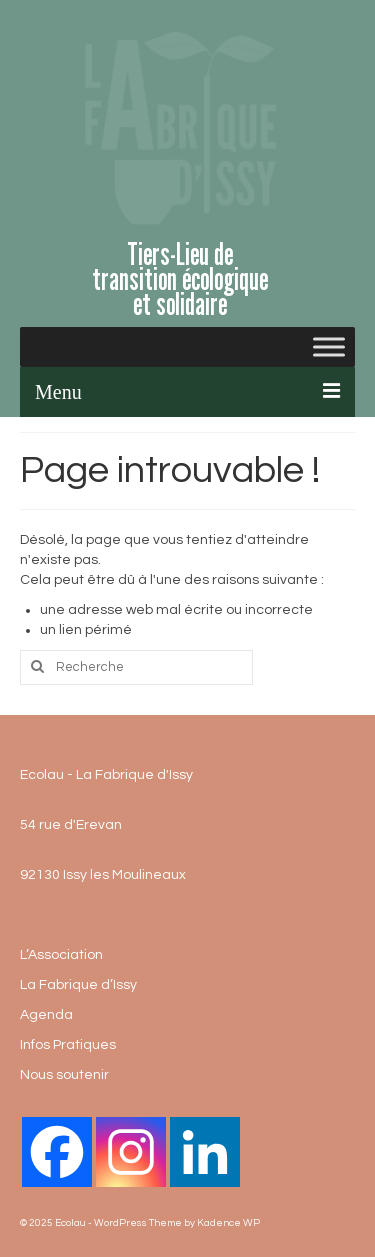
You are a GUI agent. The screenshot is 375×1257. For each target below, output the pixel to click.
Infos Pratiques (68, 1045)
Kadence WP (228, 1223)
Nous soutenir (64, 1075)
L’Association (61, 955)
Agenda (46, 1015)
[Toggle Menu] (329, 346)
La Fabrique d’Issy (78, 985)
